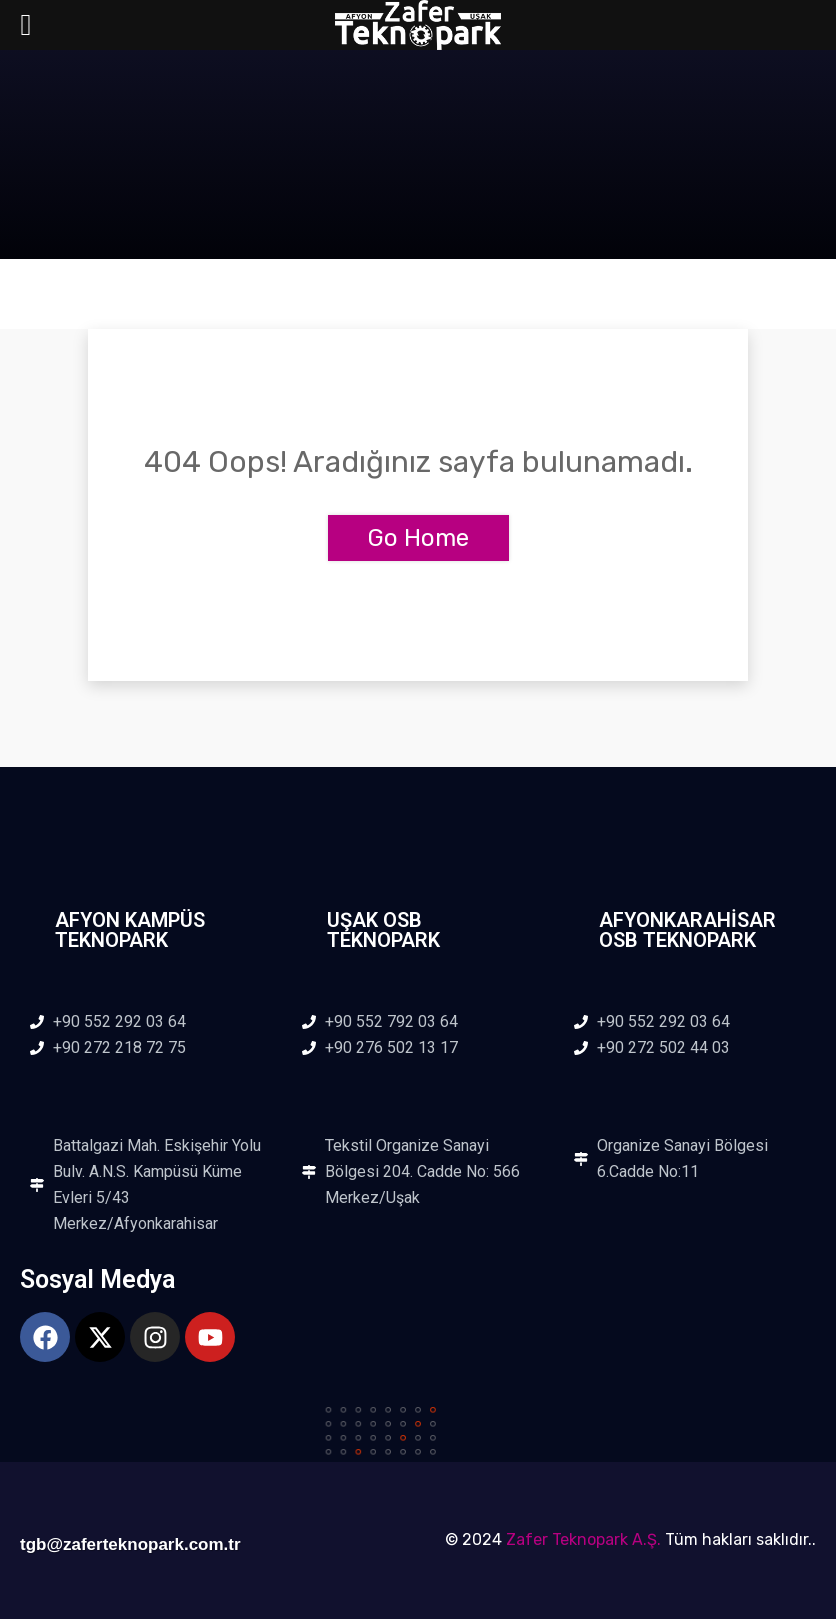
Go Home (418, 538)
